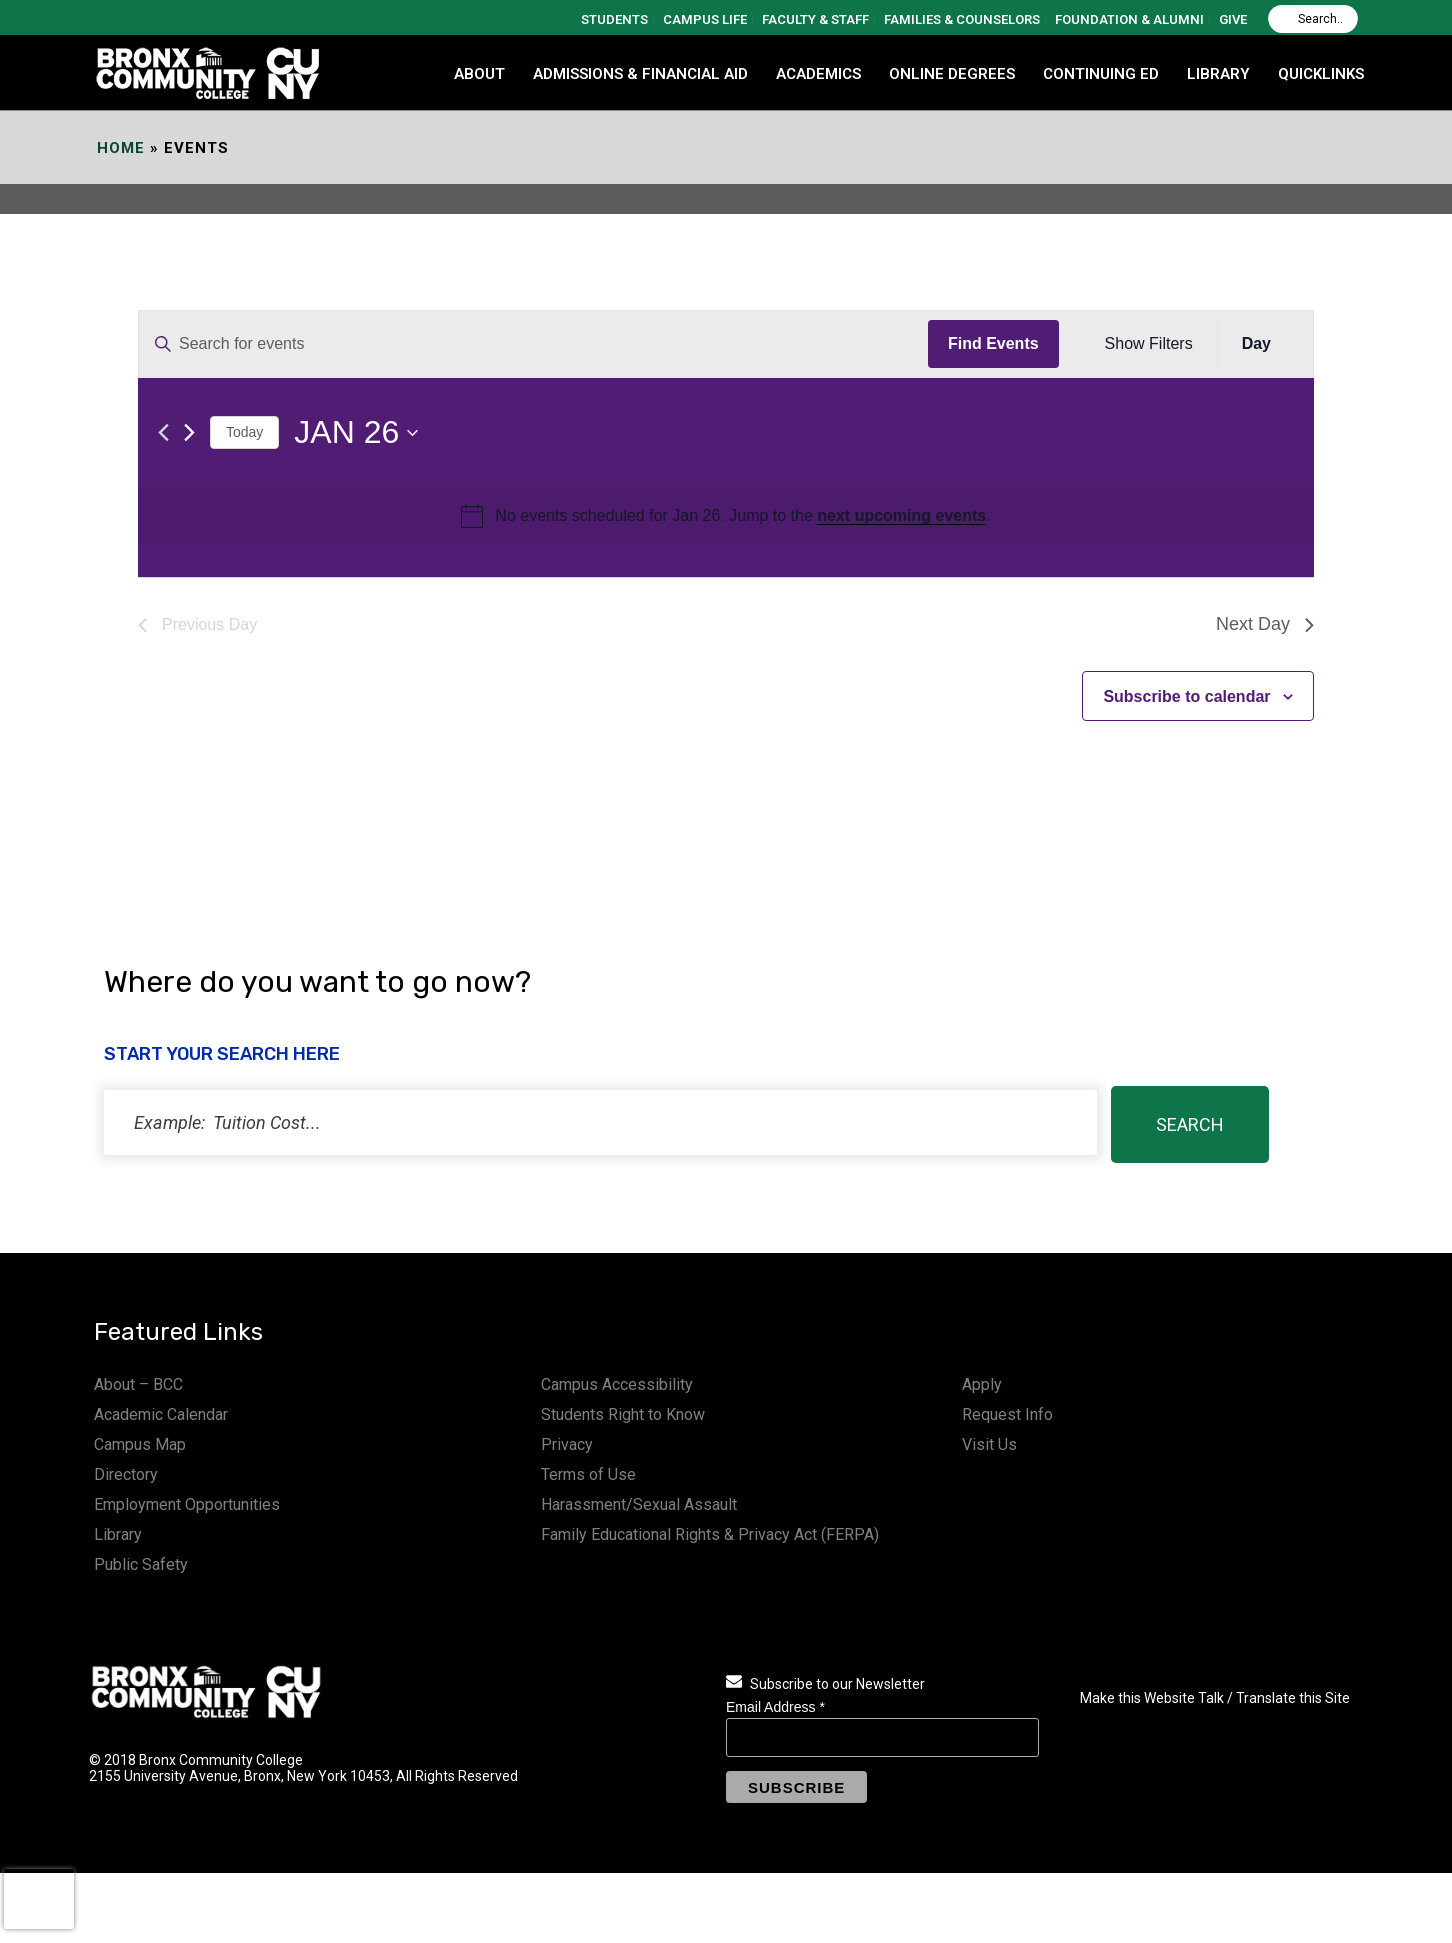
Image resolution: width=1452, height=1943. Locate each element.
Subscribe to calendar (1186, 696)
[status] (600, 1122)
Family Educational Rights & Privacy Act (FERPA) (710, 1534)
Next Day (1265, 624)
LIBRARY (1218, 74)
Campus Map (140, 1444)
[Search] (1313, 19)
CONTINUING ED (1101, 74)
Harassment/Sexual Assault (639, 1504)
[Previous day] (163, 432)
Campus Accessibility (617, 1384)
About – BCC (138, 1384)
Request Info (1007, 1414)
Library (118, 1534)
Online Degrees (952, 74)
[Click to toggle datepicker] (356, 432)
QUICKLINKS (1321, 74)
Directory (126, 1474)
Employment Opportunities (187, 1504)
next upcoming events (901, 515)
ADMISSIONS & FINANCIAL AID (640, 74)
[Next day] (189, 432)
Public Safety (141, 1564)
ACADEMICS (818, 74)
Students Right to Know (623, 1414)
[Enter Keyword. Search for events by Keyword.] (533, 344)
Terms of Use (588, 1474)
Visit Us (989, 1444)
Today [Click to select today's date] (244, 432)
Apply (982, 1384)
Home (121, 148)
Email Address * (775, 1707)
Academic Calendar (161, 1414)
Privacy (567, 1444)
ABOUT (479, 74)
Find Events (993, 343)
